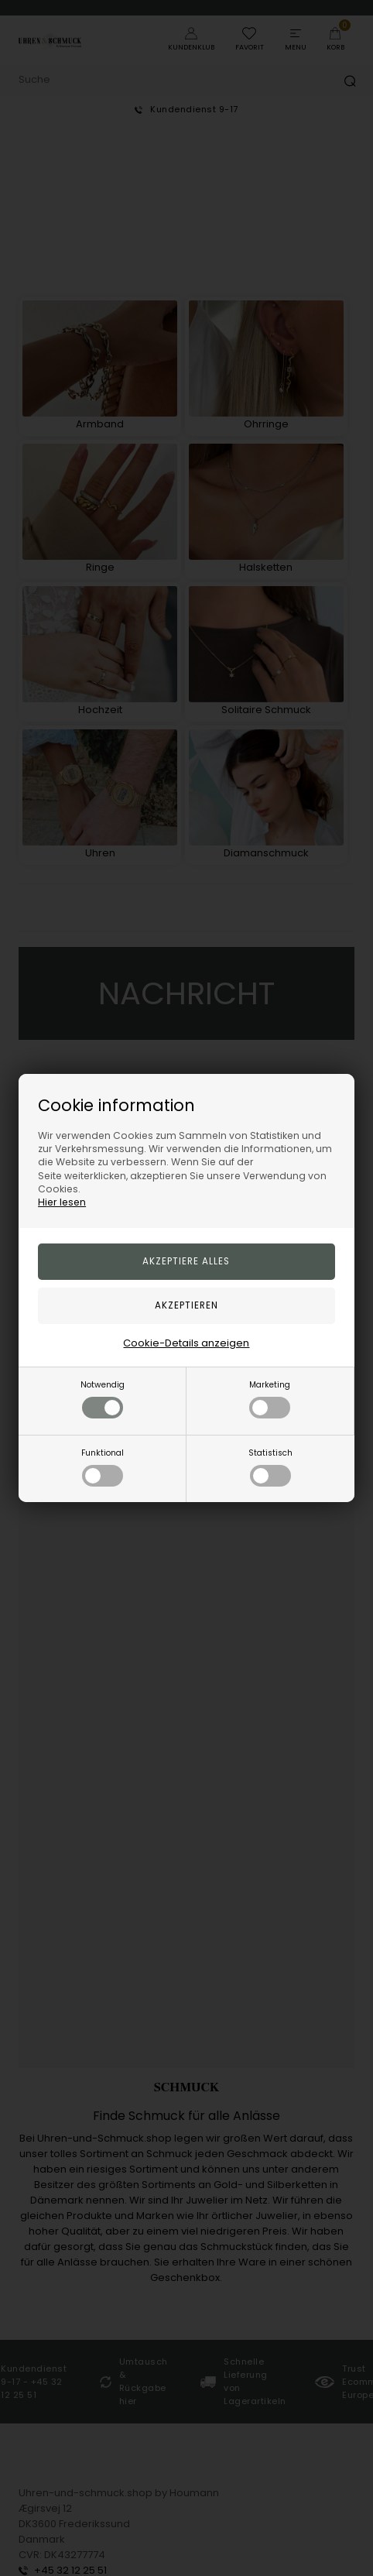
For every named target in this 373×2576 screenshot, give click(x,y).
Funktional (102, 1467)
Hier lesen (62, 1202)
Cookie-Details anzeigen (186, 1343)
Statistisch (270, 1467)
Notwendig (102, 1398)
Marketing (269, 1398)
